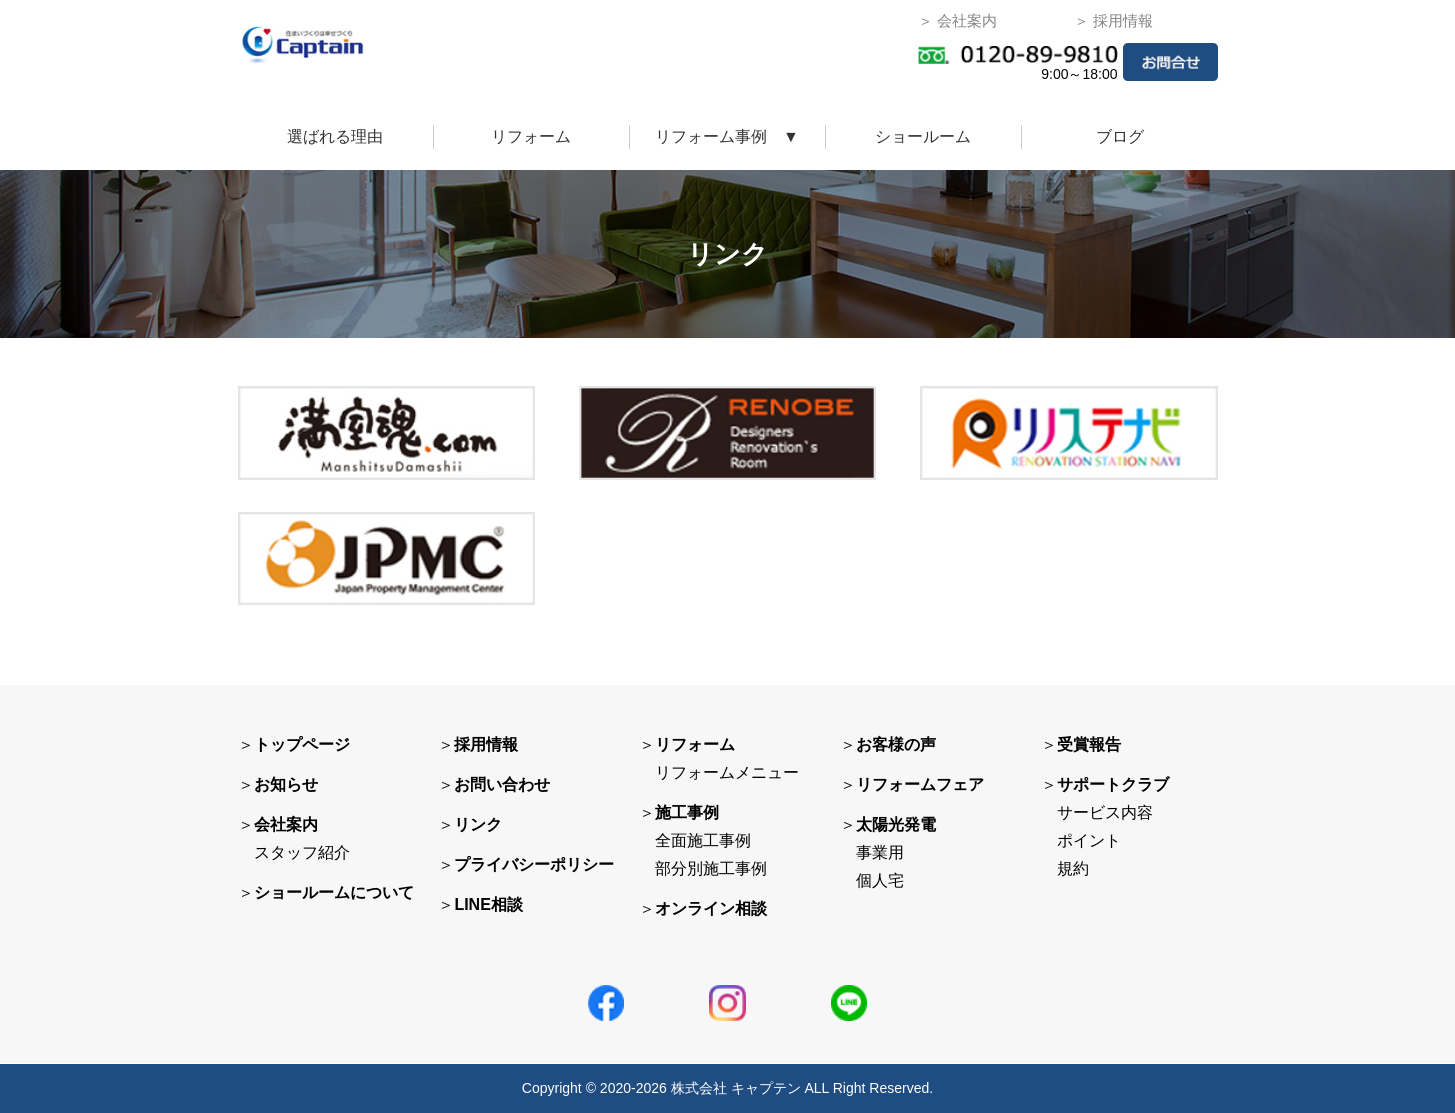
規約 (1073, 868)
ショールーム (923, 136)
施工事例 (687, 812)
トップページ (302, 744)
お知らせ (286, 784)
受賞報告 (1089, 744)
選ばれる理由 (335, 136)
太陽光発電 (896, 824)
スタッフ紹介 (302, 852)
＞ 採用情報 (1113, 20)
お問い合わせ (502, 784)
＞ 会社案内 (957, 20)
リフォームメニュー (727, 772)
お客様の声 (896, 744)
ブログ (1120, 136)
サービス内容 (1105, 812)
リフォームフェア (920, 784)
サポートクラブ (1113, 784)
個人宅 (880, 880)
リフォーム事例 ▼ (727, 136)
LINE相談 (488, 904)
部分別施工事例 (711, 868)
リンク (478, 824)
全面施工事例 (703, 840)
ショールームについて (334, 892)
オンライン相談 (711, 908)
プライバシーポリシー (534, 864)
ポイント (1089, 840)
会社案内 (286, 824)
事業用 (880, 852)
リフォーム (531, 136)
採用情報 (486, 744)
